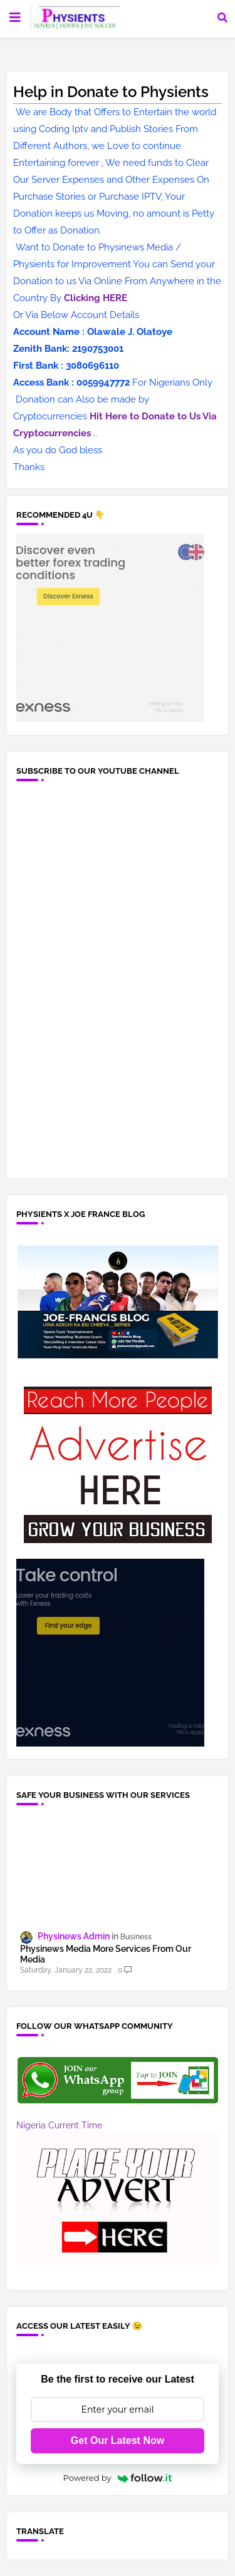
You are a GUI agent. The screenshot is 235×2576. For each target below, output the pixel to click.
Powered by (117, 2478)
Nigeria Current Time (59, 2125)
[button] (222, 17)
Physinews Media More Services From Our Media (105, 1954)
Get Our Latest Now (117, 2440)
